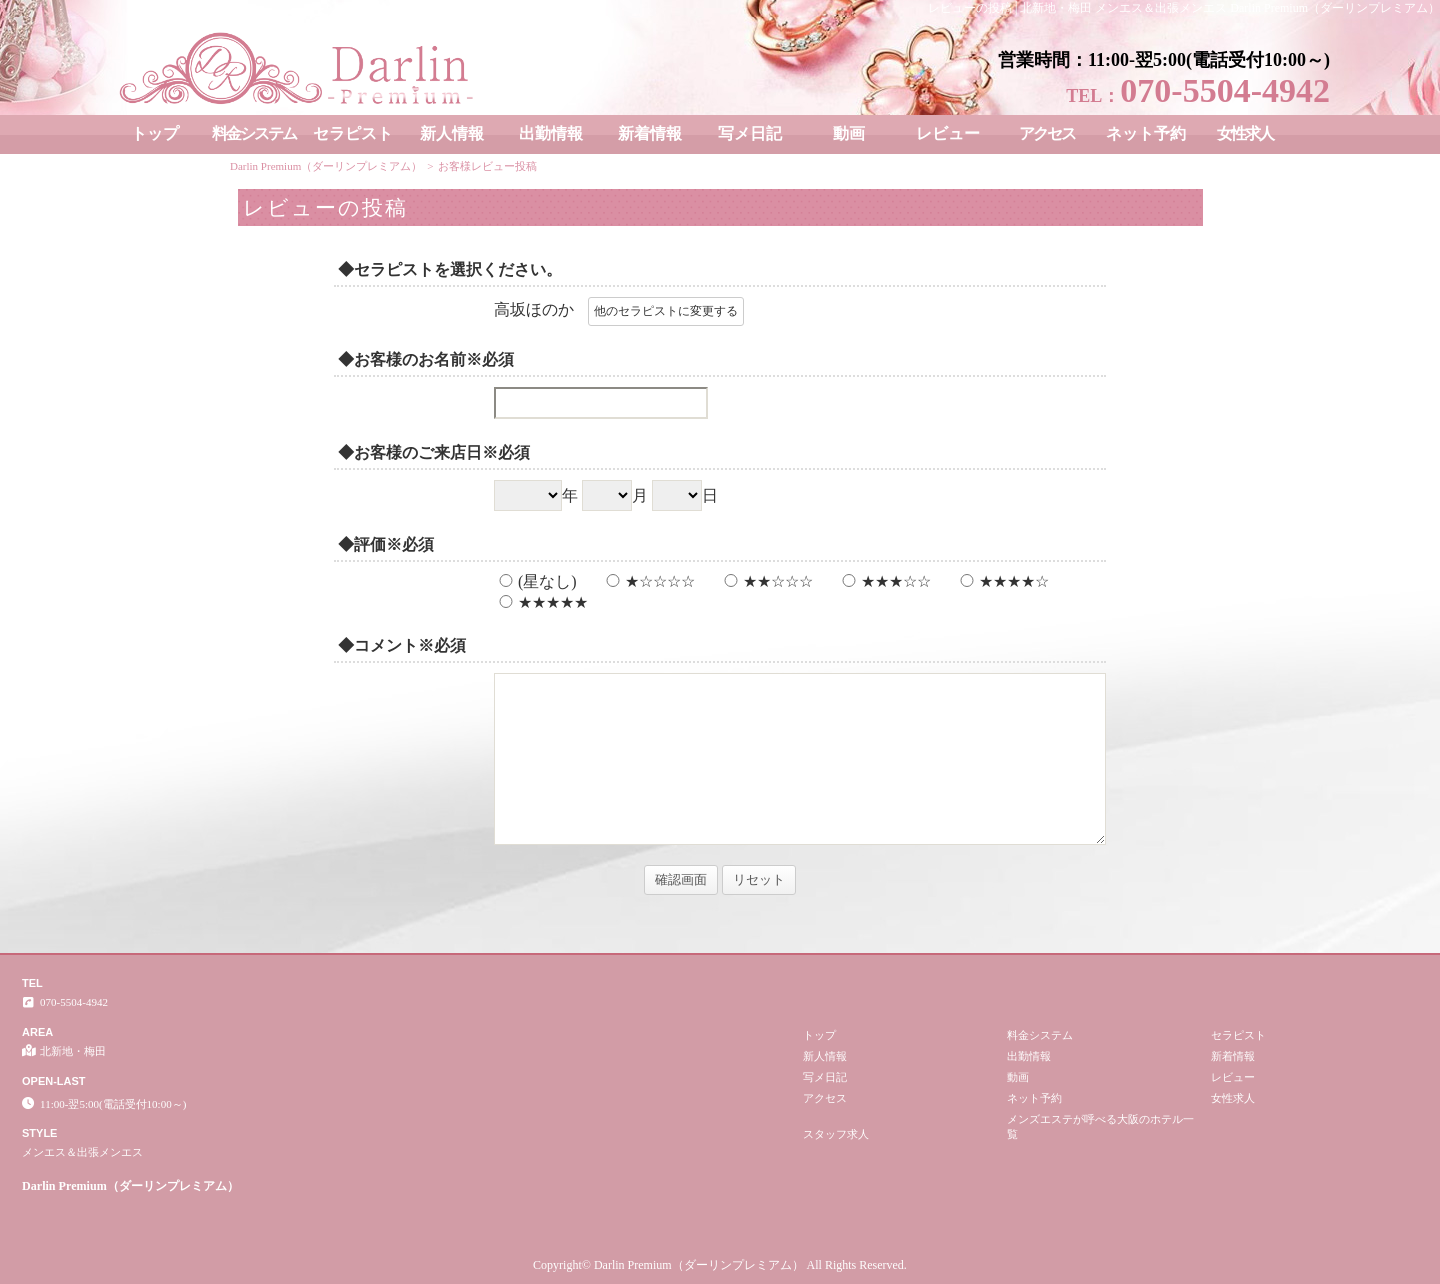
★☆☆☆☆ (648, 581)
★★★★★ (541, 602)
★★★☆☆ (884, 581)
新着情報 (650, 133)
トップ (155, 133)
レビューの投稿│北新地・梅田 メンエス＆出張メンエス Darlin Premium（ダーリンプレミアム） (1184, 8)
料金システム (254, 133)
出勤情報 (551, 133)
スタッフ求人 (836, 1134)
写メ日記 (750, 133)
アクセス (1047, 133)
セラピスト (353, 133)
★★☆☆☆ (766, 581)
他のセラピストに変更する (666, 311)
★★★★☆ (1002, 581)
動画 (849, 133)
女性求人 (1245, 133)
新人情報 (452, 133)
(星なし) (535, 581)
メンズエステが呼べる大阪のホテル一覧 (1100, 1126)
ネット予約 (1146, 133)
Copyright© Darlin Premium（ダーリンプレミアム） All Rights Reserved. (720, 1265)
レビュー (948, 133)
